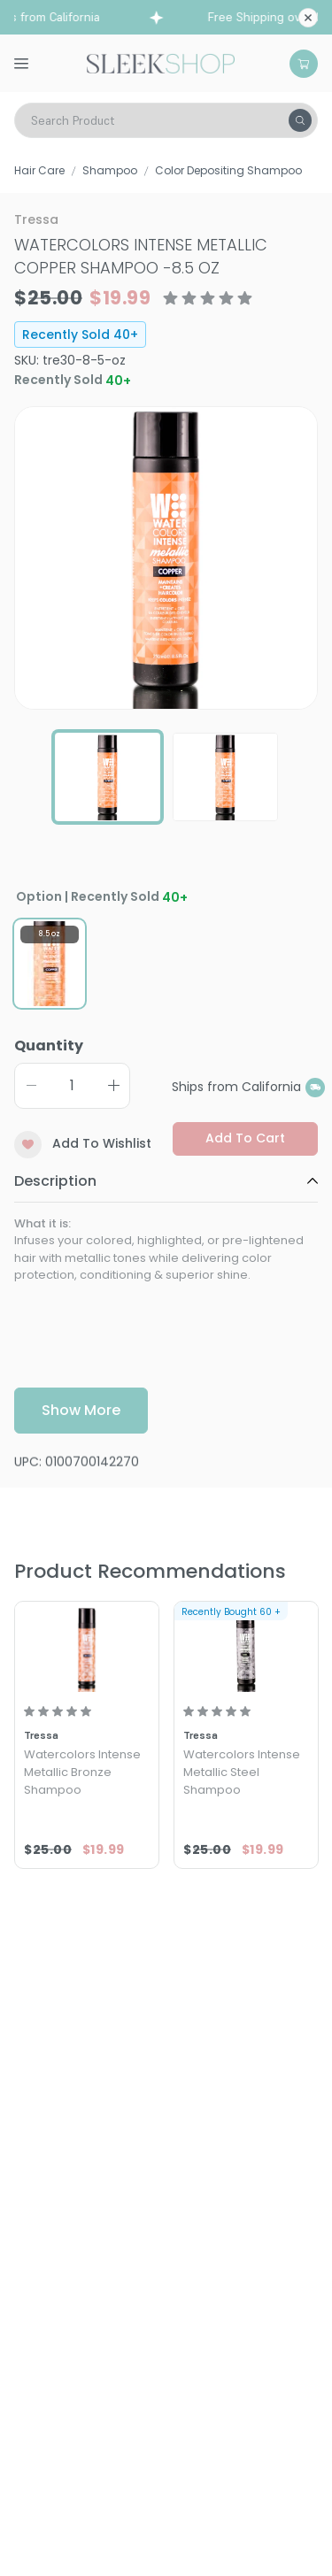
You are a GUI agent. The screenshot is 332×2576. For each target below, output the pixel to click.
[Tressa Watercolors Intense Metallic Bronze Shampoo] (86, 1649)
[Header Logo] (161, 62)
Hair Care (39, 170)
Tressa (36, 219)
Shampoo (109, 170)
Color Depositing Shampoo (228, 170)
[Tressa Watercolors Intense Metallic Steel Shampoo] (246, 1649)
